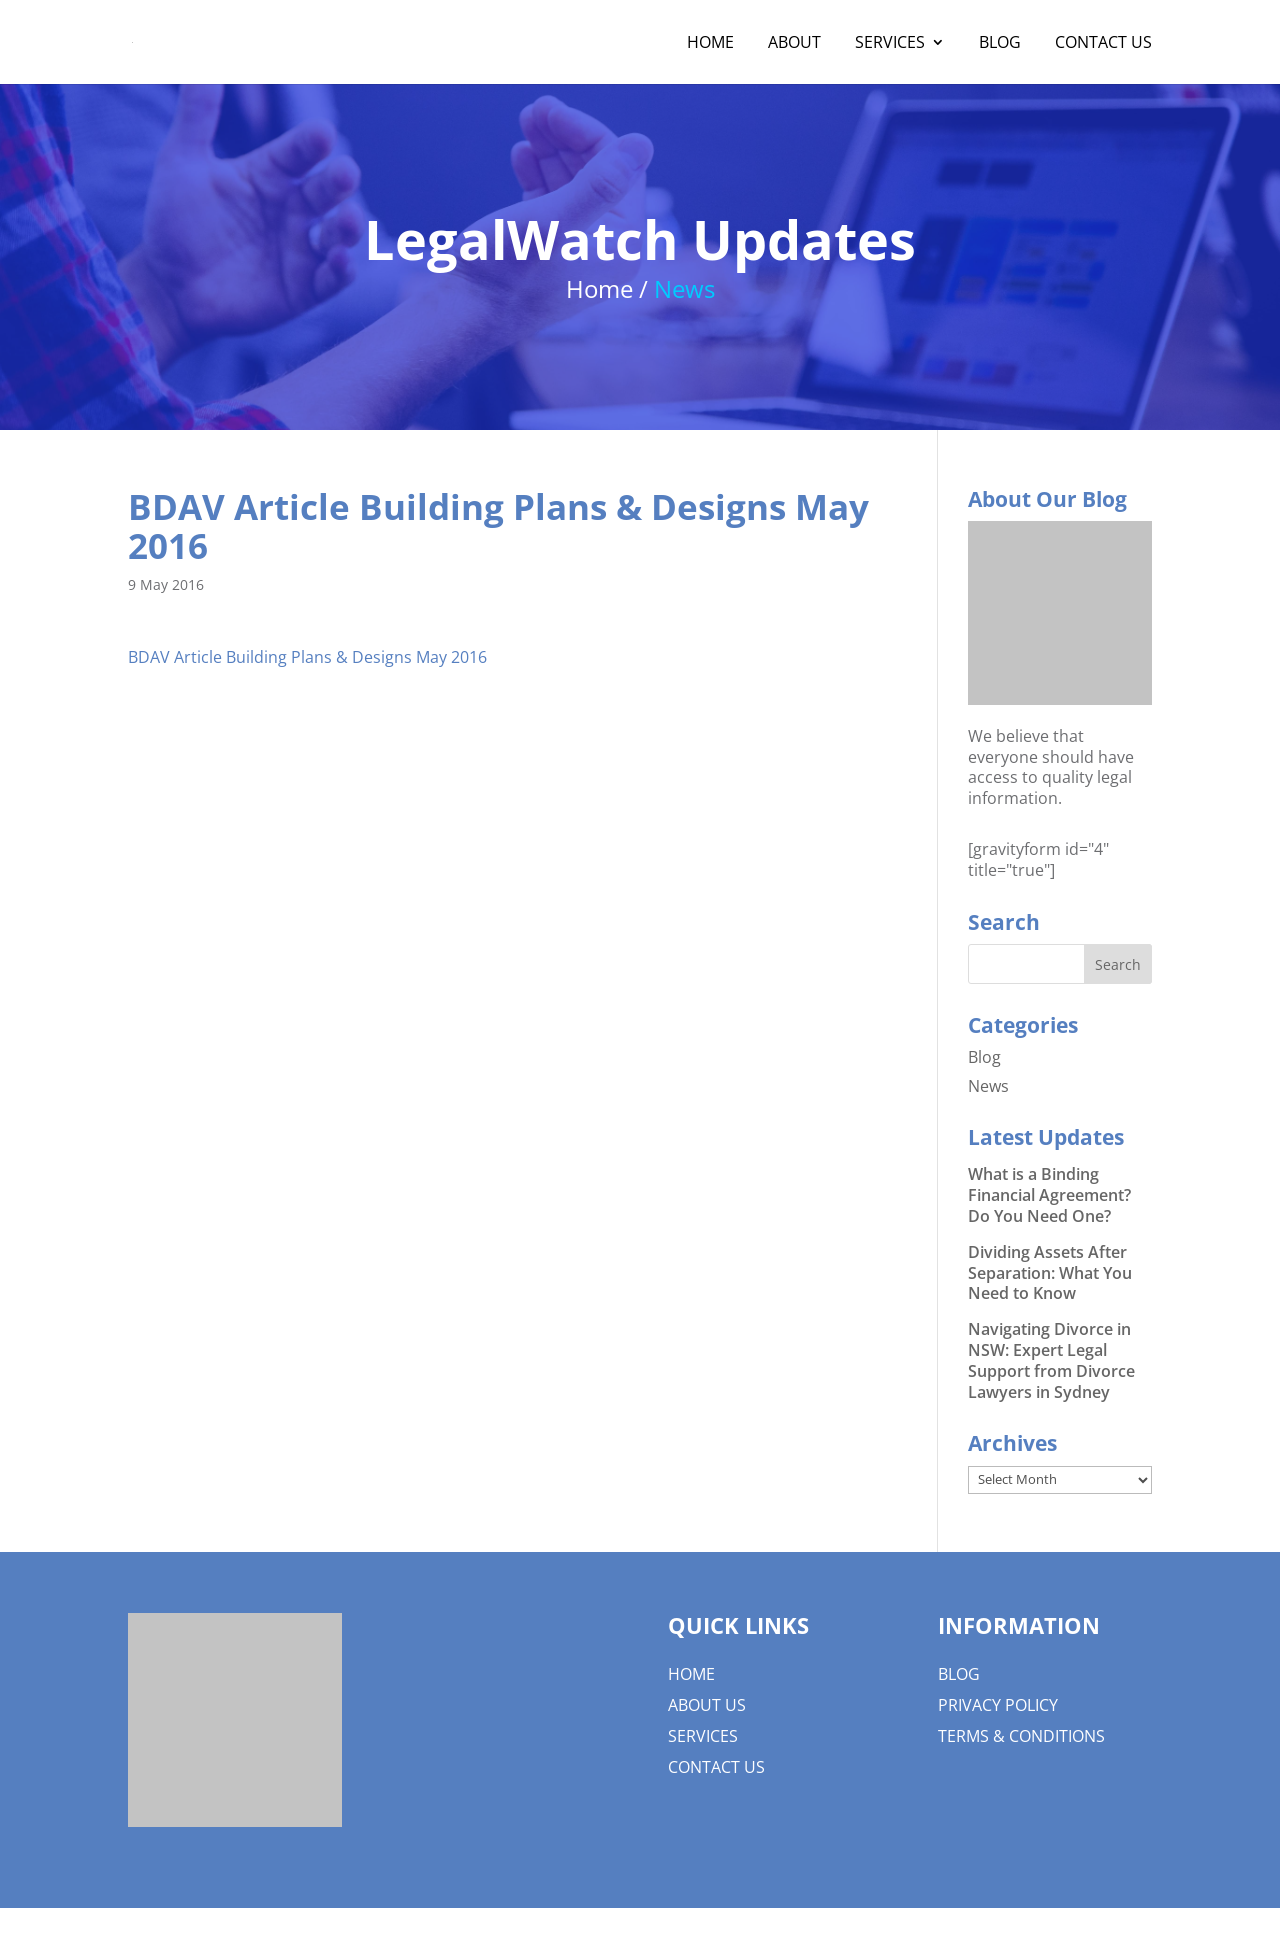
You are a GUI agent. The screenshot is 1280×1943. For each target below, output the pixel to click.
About (794, 44)
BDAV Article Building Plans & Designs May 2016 (307, 657)
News (988, 1086)
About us (707, 1705)
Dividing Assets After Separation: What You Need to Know (1050, 1273)
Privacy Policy (998, 1705)
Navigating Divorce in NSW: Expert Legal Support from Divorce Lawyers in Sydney (1051, 1360)
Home (710, 44)
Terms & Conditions (1021, 1736)
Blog (1000, 44)
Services (890, 44)
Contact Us (1103, 44)
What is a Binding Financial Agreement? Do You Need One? (1049, 1195)
